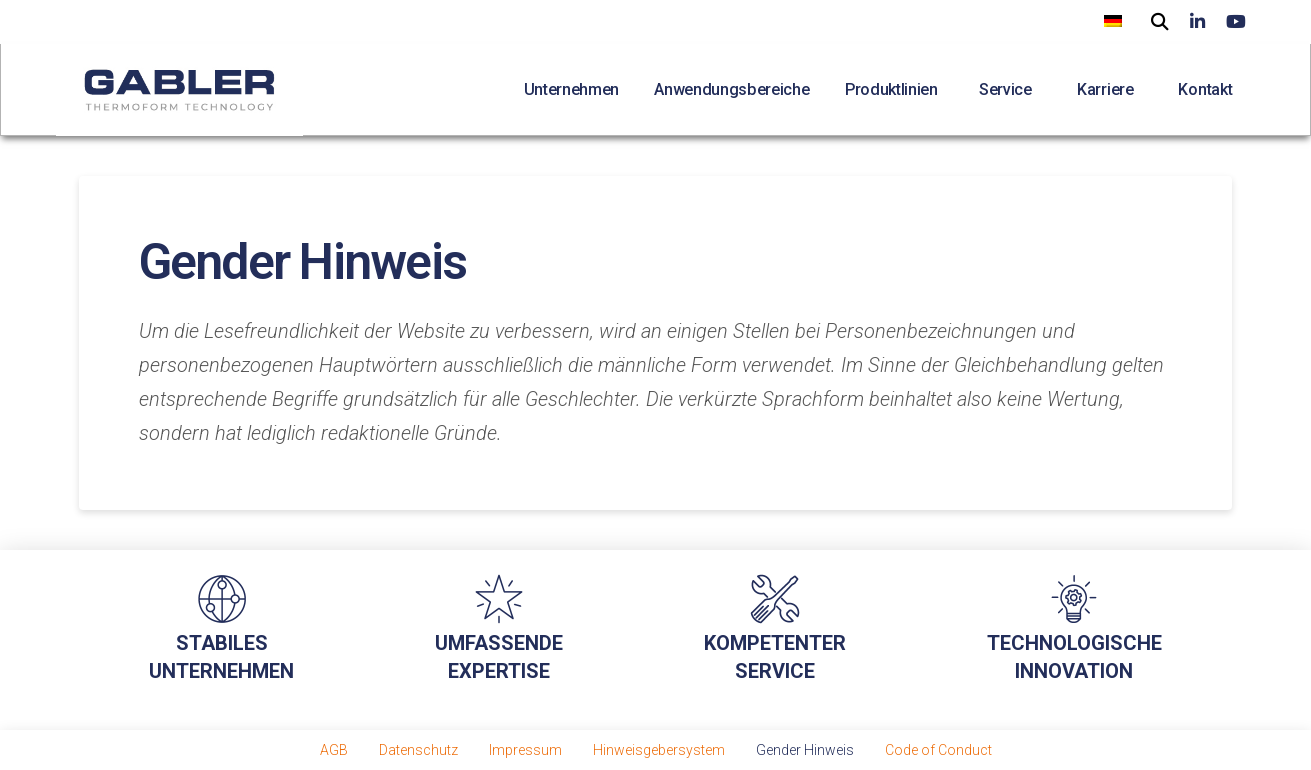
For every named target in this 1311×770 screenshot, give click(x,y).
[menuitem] (1113, 20)
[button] (1159, 19)
